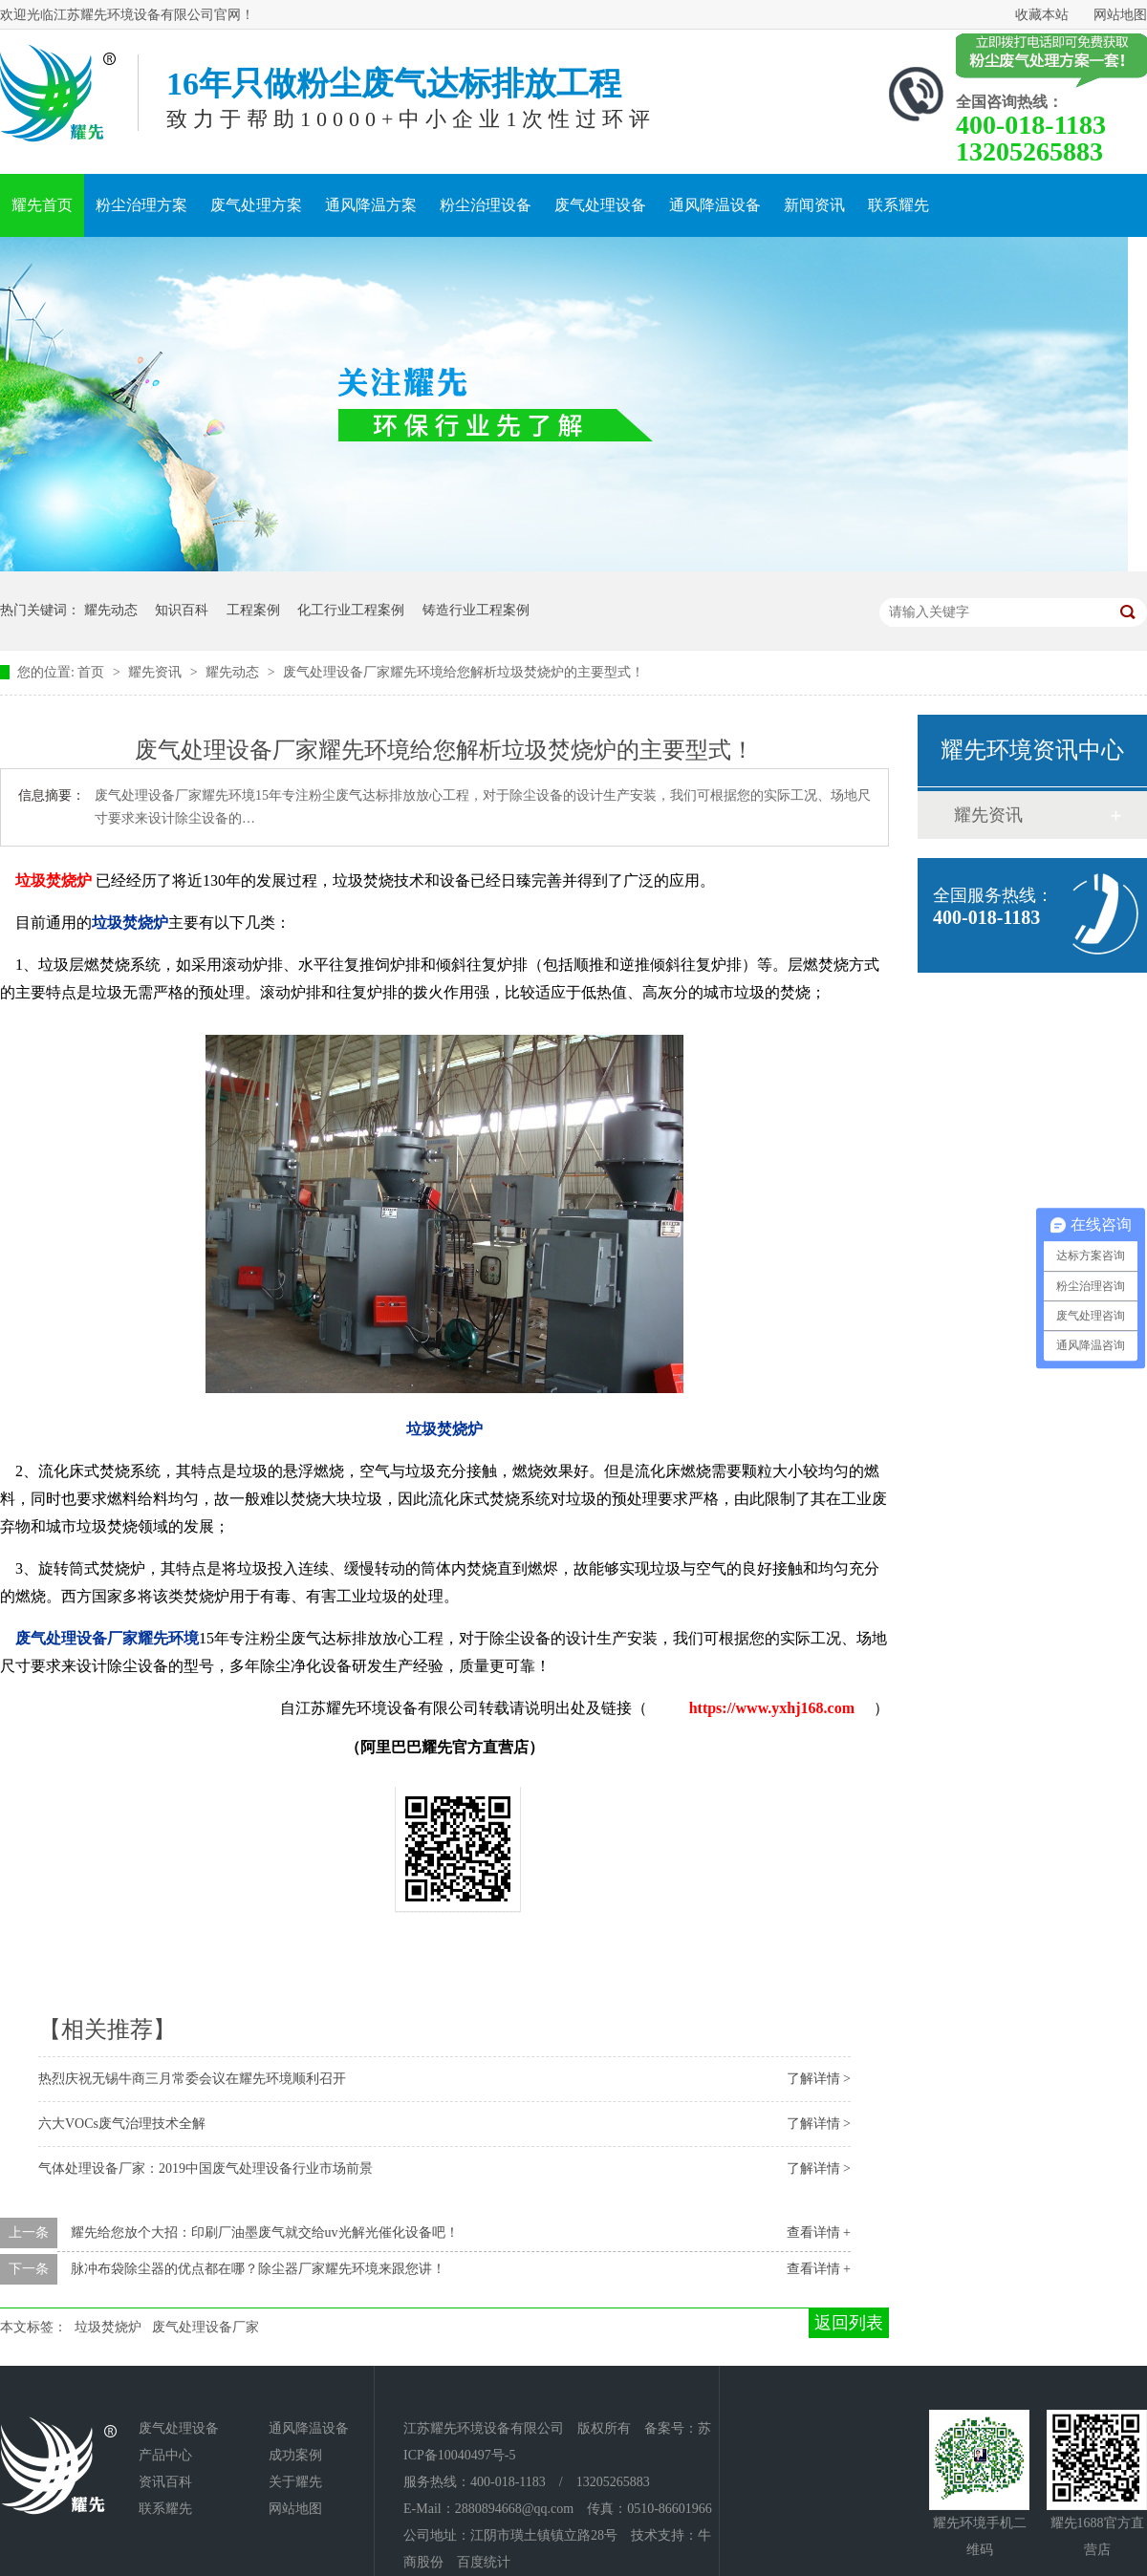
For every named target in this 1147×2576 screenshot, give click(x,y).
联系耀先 (898, 205)
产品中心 (165, 2455)
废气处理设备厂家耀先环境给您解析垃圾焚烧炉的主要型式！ (463, 672)
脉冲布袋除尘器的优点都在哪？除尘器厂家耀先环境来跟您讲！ (258, 2269)
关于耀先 (295, 2482)
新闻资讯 (814, 205)
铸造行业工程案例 (476, 610)
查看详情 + (819, 2232)
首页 (92, 672)
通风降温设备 (715, 205)
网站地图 (1120, 15)
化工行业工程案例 (350, 610)
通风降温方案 (371, 205)
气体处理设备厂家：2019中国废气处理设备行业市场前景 (205, 2168)
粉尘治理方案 (141, 205)
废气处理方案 (256, 205)
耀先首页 (42, 205)
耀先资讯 (156, 672)
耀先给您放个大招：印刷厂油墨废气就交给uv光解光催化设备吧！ (265, 2232)
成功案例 (295, 2455)
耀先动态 (111, 610)
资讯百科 (165, 2482)
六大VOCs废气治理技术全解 (122, 2123)
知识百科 (181, 610)
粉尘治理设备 (485, 205)
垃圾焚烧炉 (108, 2327)
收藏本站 (1042, 15)
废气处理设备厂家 (205, 2327)
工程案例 (253, 610)
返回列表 (848, 2322)
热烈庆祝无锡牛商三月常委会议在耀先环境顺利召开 (192, 2079)
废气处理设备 (600, 205)
